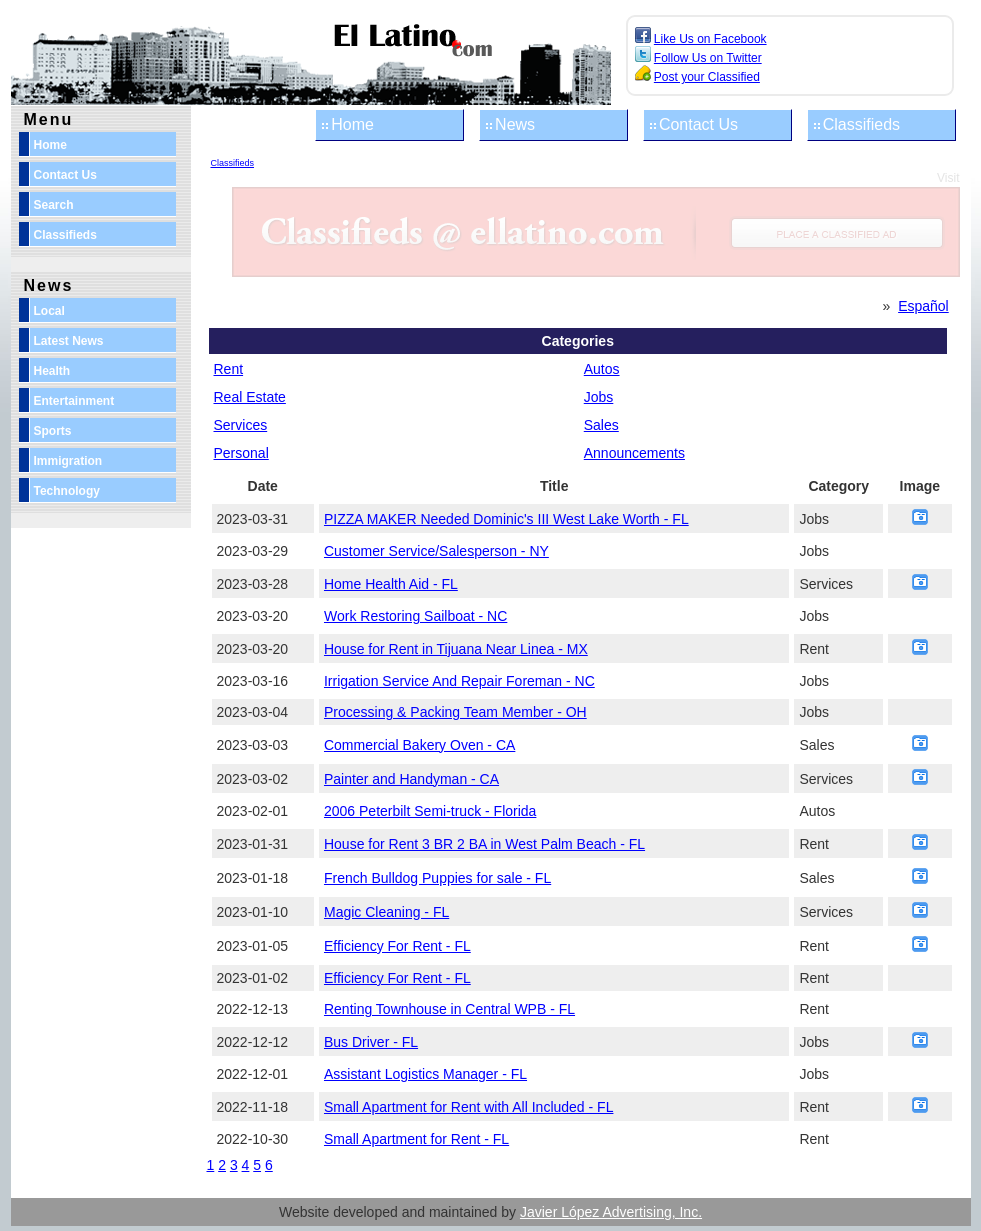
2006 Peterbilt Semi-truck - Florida (430, 811)
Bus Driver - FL (371, 1042)
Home (352, 124)
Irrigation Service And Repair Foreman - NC (459, 681)
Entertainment (74, 401)
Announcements (634, 453)
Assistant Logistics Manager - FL (425, 1074)
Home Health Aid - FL (391, 584)
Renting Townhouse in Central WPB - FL (449, 1009)
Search (54, 205)
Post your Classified (707, 77)
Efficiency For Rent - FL (397, 946)
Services (241, 425)
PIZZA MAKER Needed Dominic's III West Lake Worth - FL (506, 519)
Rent (229, 369)
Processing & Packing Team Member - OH (455, 712)
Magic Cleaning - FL (386, 912)
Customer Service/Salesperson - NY (436, 551)
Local (49, 311)
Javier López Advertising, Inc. (611, 1212)
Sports (53, 431)
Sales (601, 425)
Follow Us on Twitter (708, 58)
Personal (241, 453)
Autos (602, 369)
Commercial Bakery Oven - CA (419, 745)
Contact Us (698, 124)
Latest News (69, 341)
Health (52, 371)
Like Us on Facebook (710, 39)
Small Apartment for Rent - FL (416, 1139)
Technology (67, 491)
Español (923, 306)
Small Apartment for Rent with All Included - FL (468, 1107)
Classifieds (861, 124)
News (515, 124)
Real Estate (250, 397)
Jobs (599, 397)
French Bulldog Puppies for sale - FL (437, 878)
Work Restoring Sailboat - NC (415, 616)
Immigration (68, 461)
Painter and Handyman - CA (411, 779)
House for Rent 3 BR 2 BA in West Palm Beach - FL (484, 844)
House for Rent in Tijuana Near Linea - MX (456, 649)
